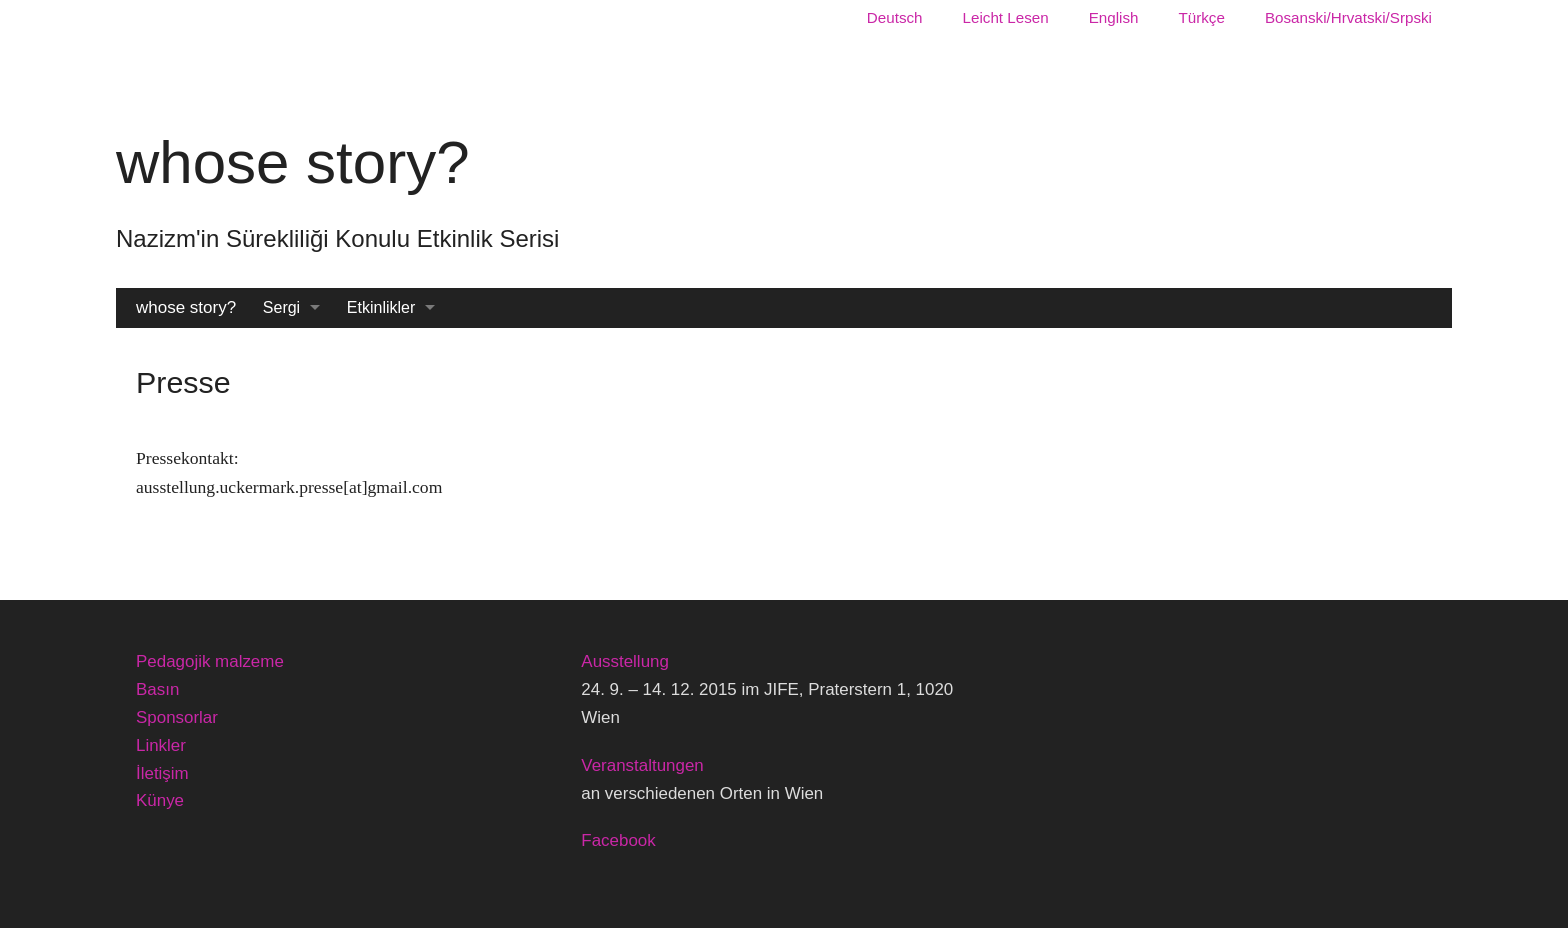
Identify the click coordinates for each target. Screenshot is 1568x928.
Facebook (618, 840)
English (1114, 17)
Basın (157, 689)
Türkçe (1201, 17)
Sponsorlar (177, 717)
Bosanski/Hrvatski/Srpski (1348, 17)
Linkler (161, 745)
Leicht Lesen (1006, 17)
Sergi (281, 307)
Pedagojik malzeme (210, 661)
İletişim (162, 773)
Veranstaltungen (642, 765)
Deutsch (895, 17)
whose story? (186, 307)
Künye (160, 800)
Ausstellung (625, 661)
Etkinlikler (381, 307)
